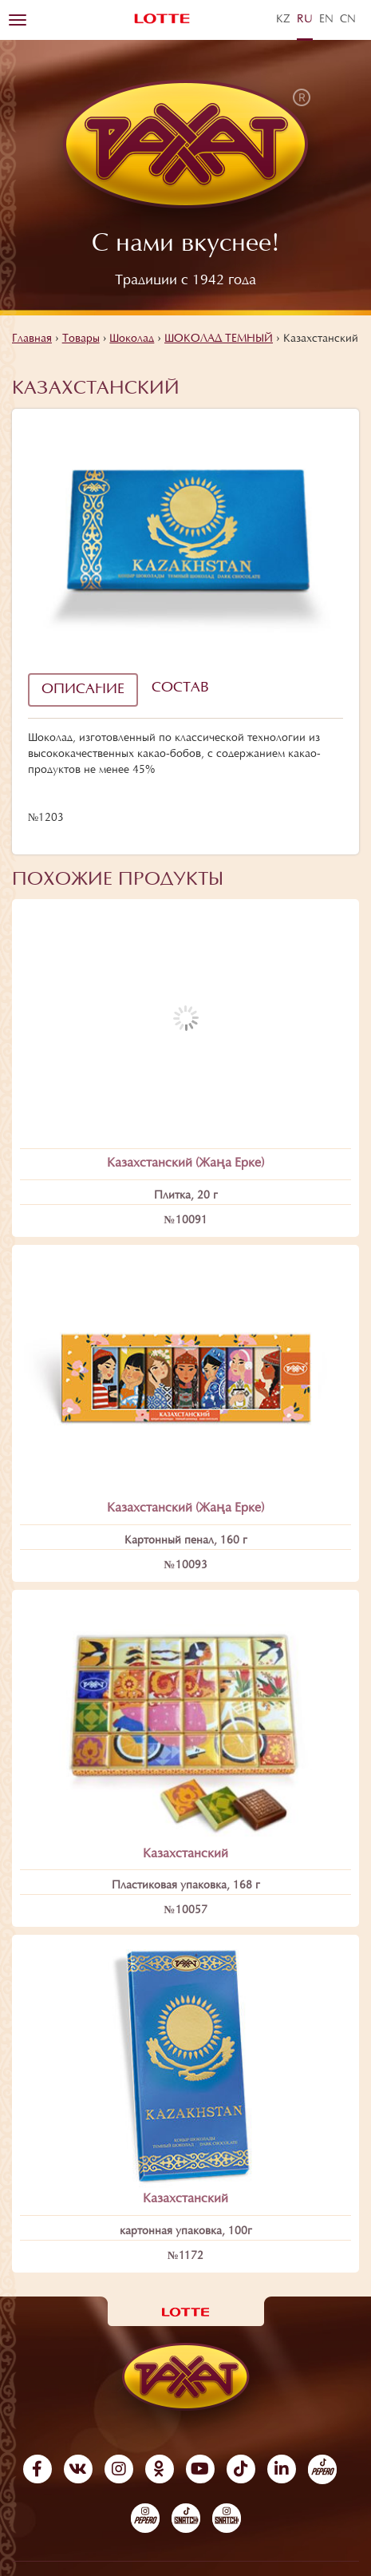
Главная (32, 339)
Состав (180, 688)
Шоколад (131, 339)
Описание (82, 690)
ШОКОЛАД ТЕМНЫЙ (218, 339)
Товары (81, 339)
